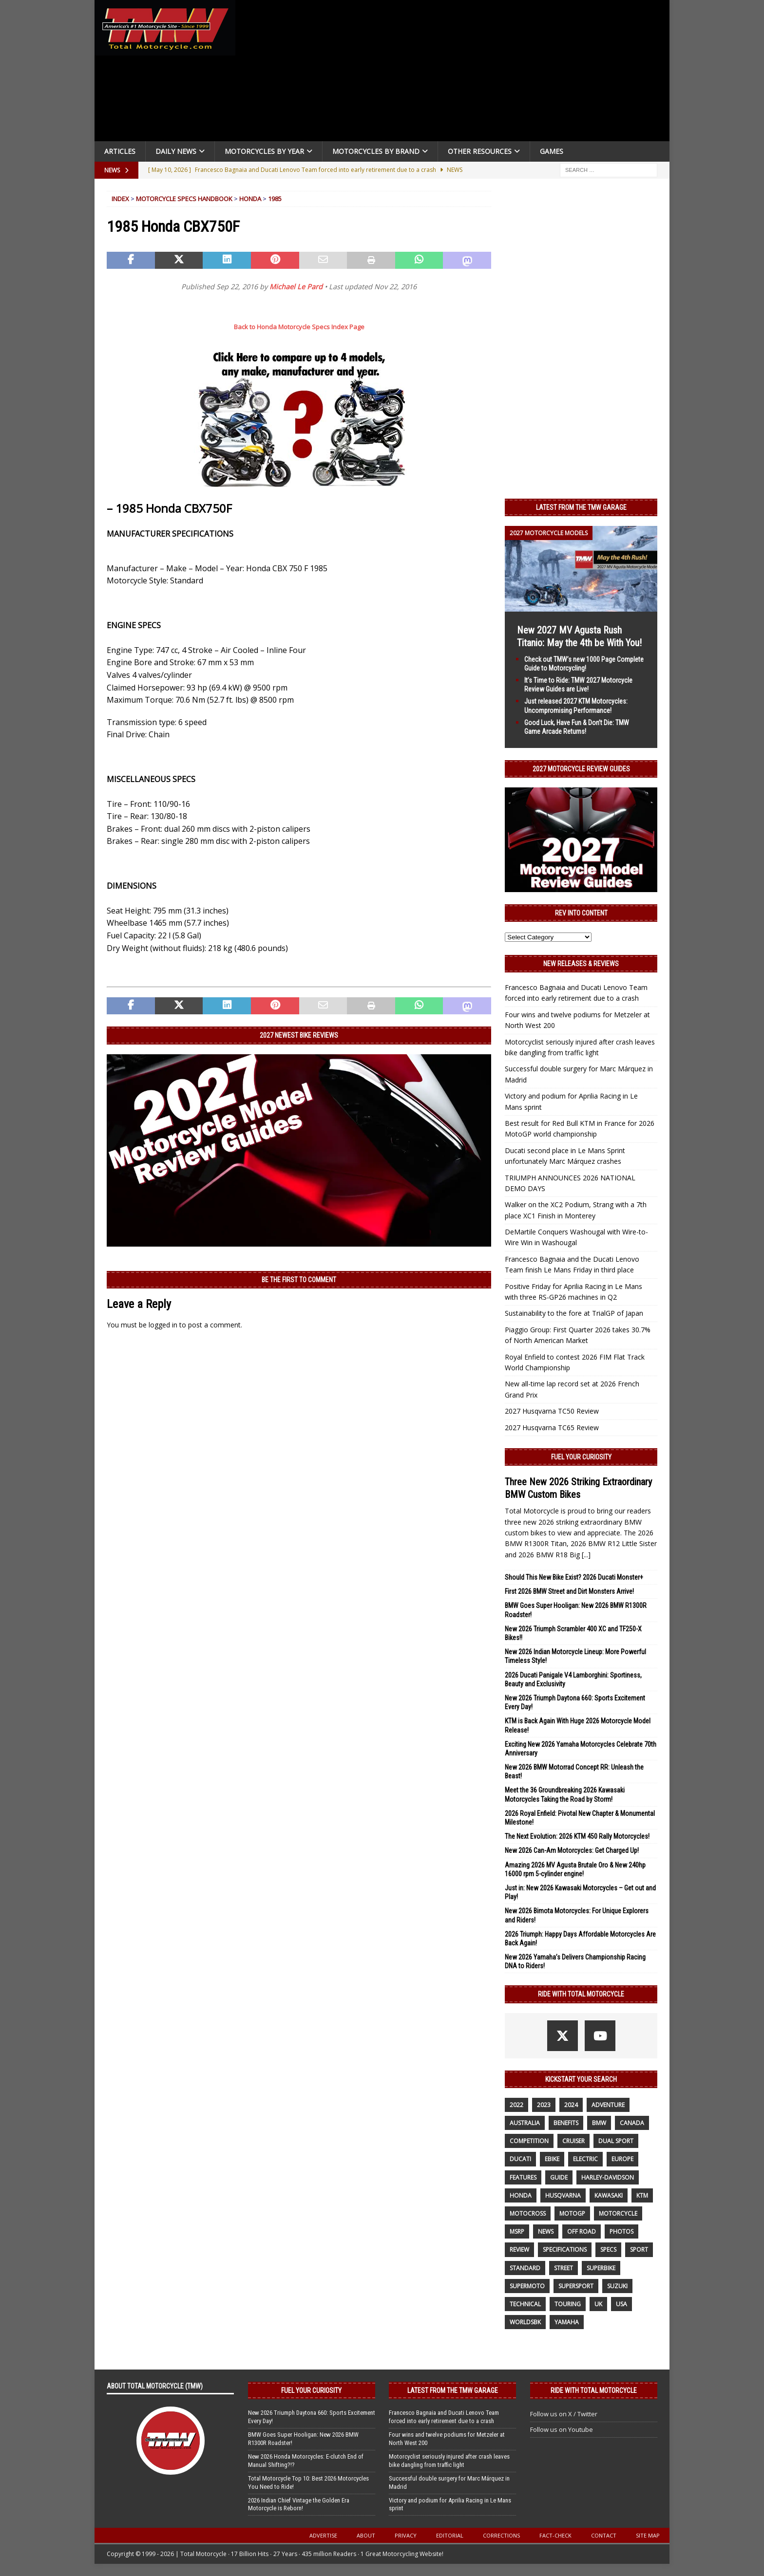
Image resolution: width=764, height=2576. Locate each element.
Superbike (601, 2268)
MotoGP (572, 2213)
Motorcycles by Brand (376, 151)
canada (632, 2123)
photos (621, 2231)
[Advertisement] (456, 73)
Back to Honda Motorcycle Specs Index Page (299, 326)
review (519, 2249)
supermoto (527, 2286)
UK (598, 2304)
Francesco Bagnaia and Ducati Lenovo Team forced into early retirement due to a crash (444, 2417)
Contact (603, 2535)
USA (621, 2304)
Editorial (449, 2535)
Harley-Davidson (607, 2177)
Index (120, 198)
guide (559, 2177)
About (366, 2535)
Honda (250, 198)
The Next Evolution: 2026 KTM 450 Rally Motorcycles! (577, 1836)
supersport (575, 2286)
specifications (565, 2249)
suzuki (617, 2286)
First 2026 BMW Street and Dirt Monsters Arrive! (569, 1591)
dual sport (615, 2141)
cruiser (573, 2141)
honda (521, 2195)
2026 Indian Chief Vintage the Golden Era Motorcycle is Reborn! (298, 2504)
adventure (608, 2105)
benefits (566, 2123)
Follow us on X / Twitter (563, 2413)
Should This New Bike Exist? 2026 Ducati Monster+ (574, 1577)
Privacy (406, 2535)
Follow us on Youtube (561, 2429)
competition (529, 2141)
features (523, 2177)
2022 (516, 2105)
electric (585, 2159)
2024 (571, 2105)
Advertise (323, 2535)
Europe (622, 2159)
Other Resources (480, 151)
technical (525, 2304)
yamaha (566, 2322)
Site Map (648, 2535)
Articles (119, 151)
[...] (586, 1554)
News (546, 2231)
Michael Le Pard (296, 286)
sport (639, 2249)
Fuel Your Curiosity (581, 1457)
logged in (163, 1324)
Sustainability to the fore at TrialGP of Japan (574, 1313)
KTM (642, 2195)
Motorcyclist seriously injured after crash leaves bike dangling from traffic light (449, 2460)
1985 (275, 198)
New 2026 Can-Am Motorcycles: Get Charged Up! (572, 1850)
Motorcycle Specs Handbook (184, 198)
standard (525, 2268)
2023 (544, 2105)
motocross (528, 2213)
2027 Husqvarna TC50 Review (552, 1411)
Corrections (501, 2535)
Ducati (520, 2159)
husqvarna (563, 2195)
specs (608, 2249)
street (563, 2268)
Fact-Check (555, 2535)
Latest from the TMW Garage (581, 507)
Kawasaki (608, 2195)
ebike (552, 2159)
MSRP (517, 2231)
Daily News (175, 151)
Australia (525, 2123)
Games (551, 151)
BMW (599, 2123)
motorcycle (618, 2213)
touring (567, 2304)
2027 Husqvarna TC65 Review (552, 1427)
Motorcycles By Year (264, 151)
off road (581, 2231)
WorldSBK (525, 2322)
